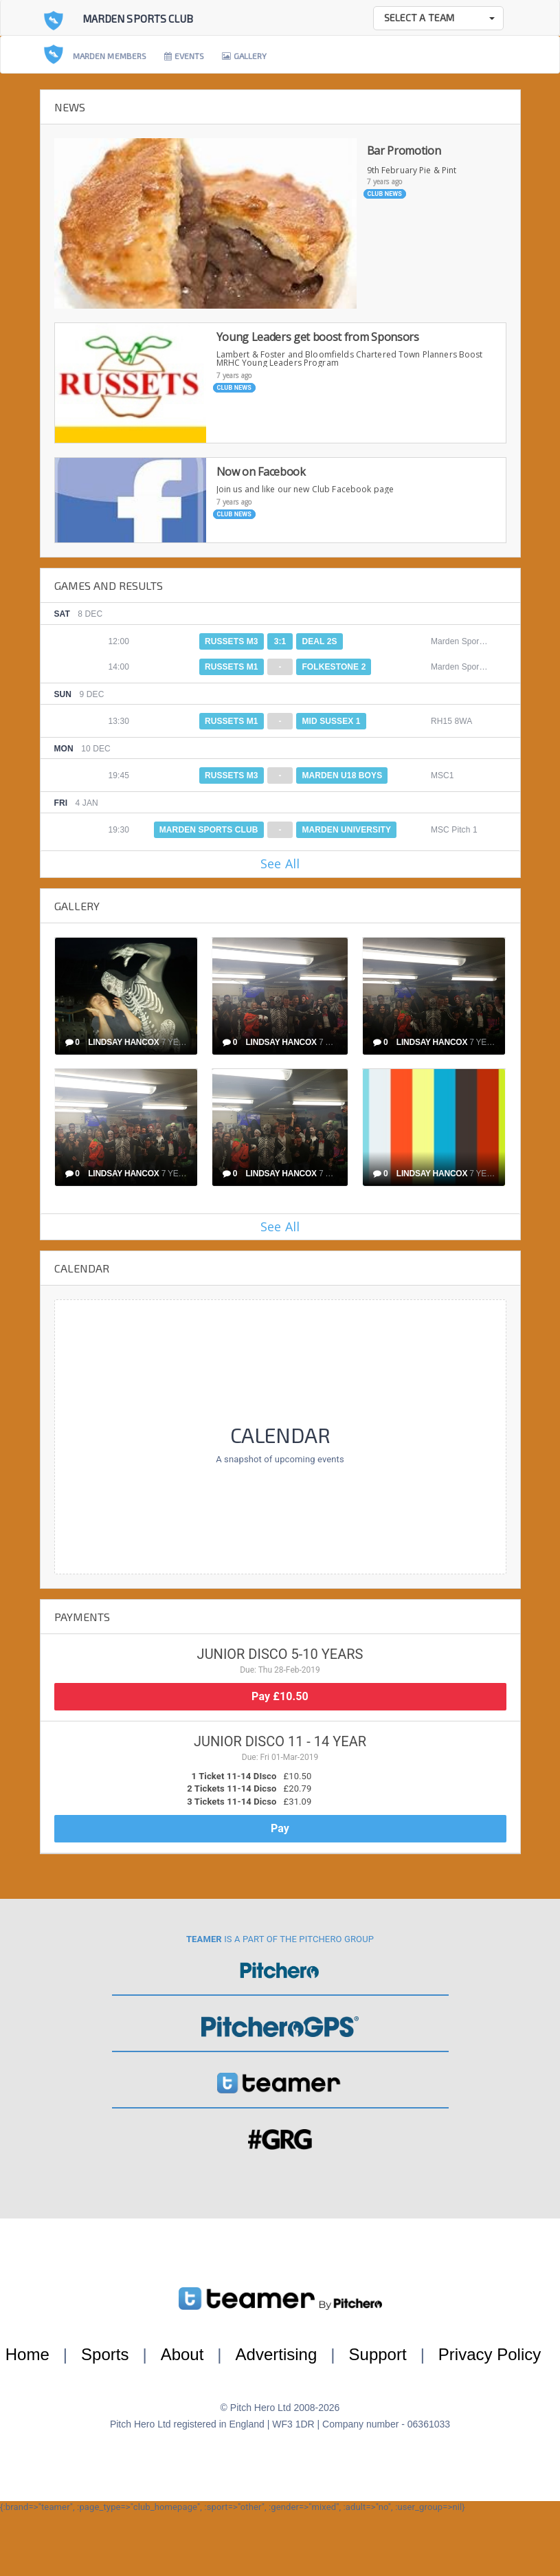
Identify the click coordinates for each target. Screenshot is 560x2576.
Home (27, 2354)
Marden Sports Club (137, 18)
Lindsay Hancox (123, 1042)
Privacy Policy (489, 2354)
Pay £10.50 (280, 1696)
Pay (280, 1828)
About (182, 2354)
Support (378, 2354)
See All (280, 863)
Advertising (276, 2354)
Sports (104, 2354)
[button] (438, 18)
